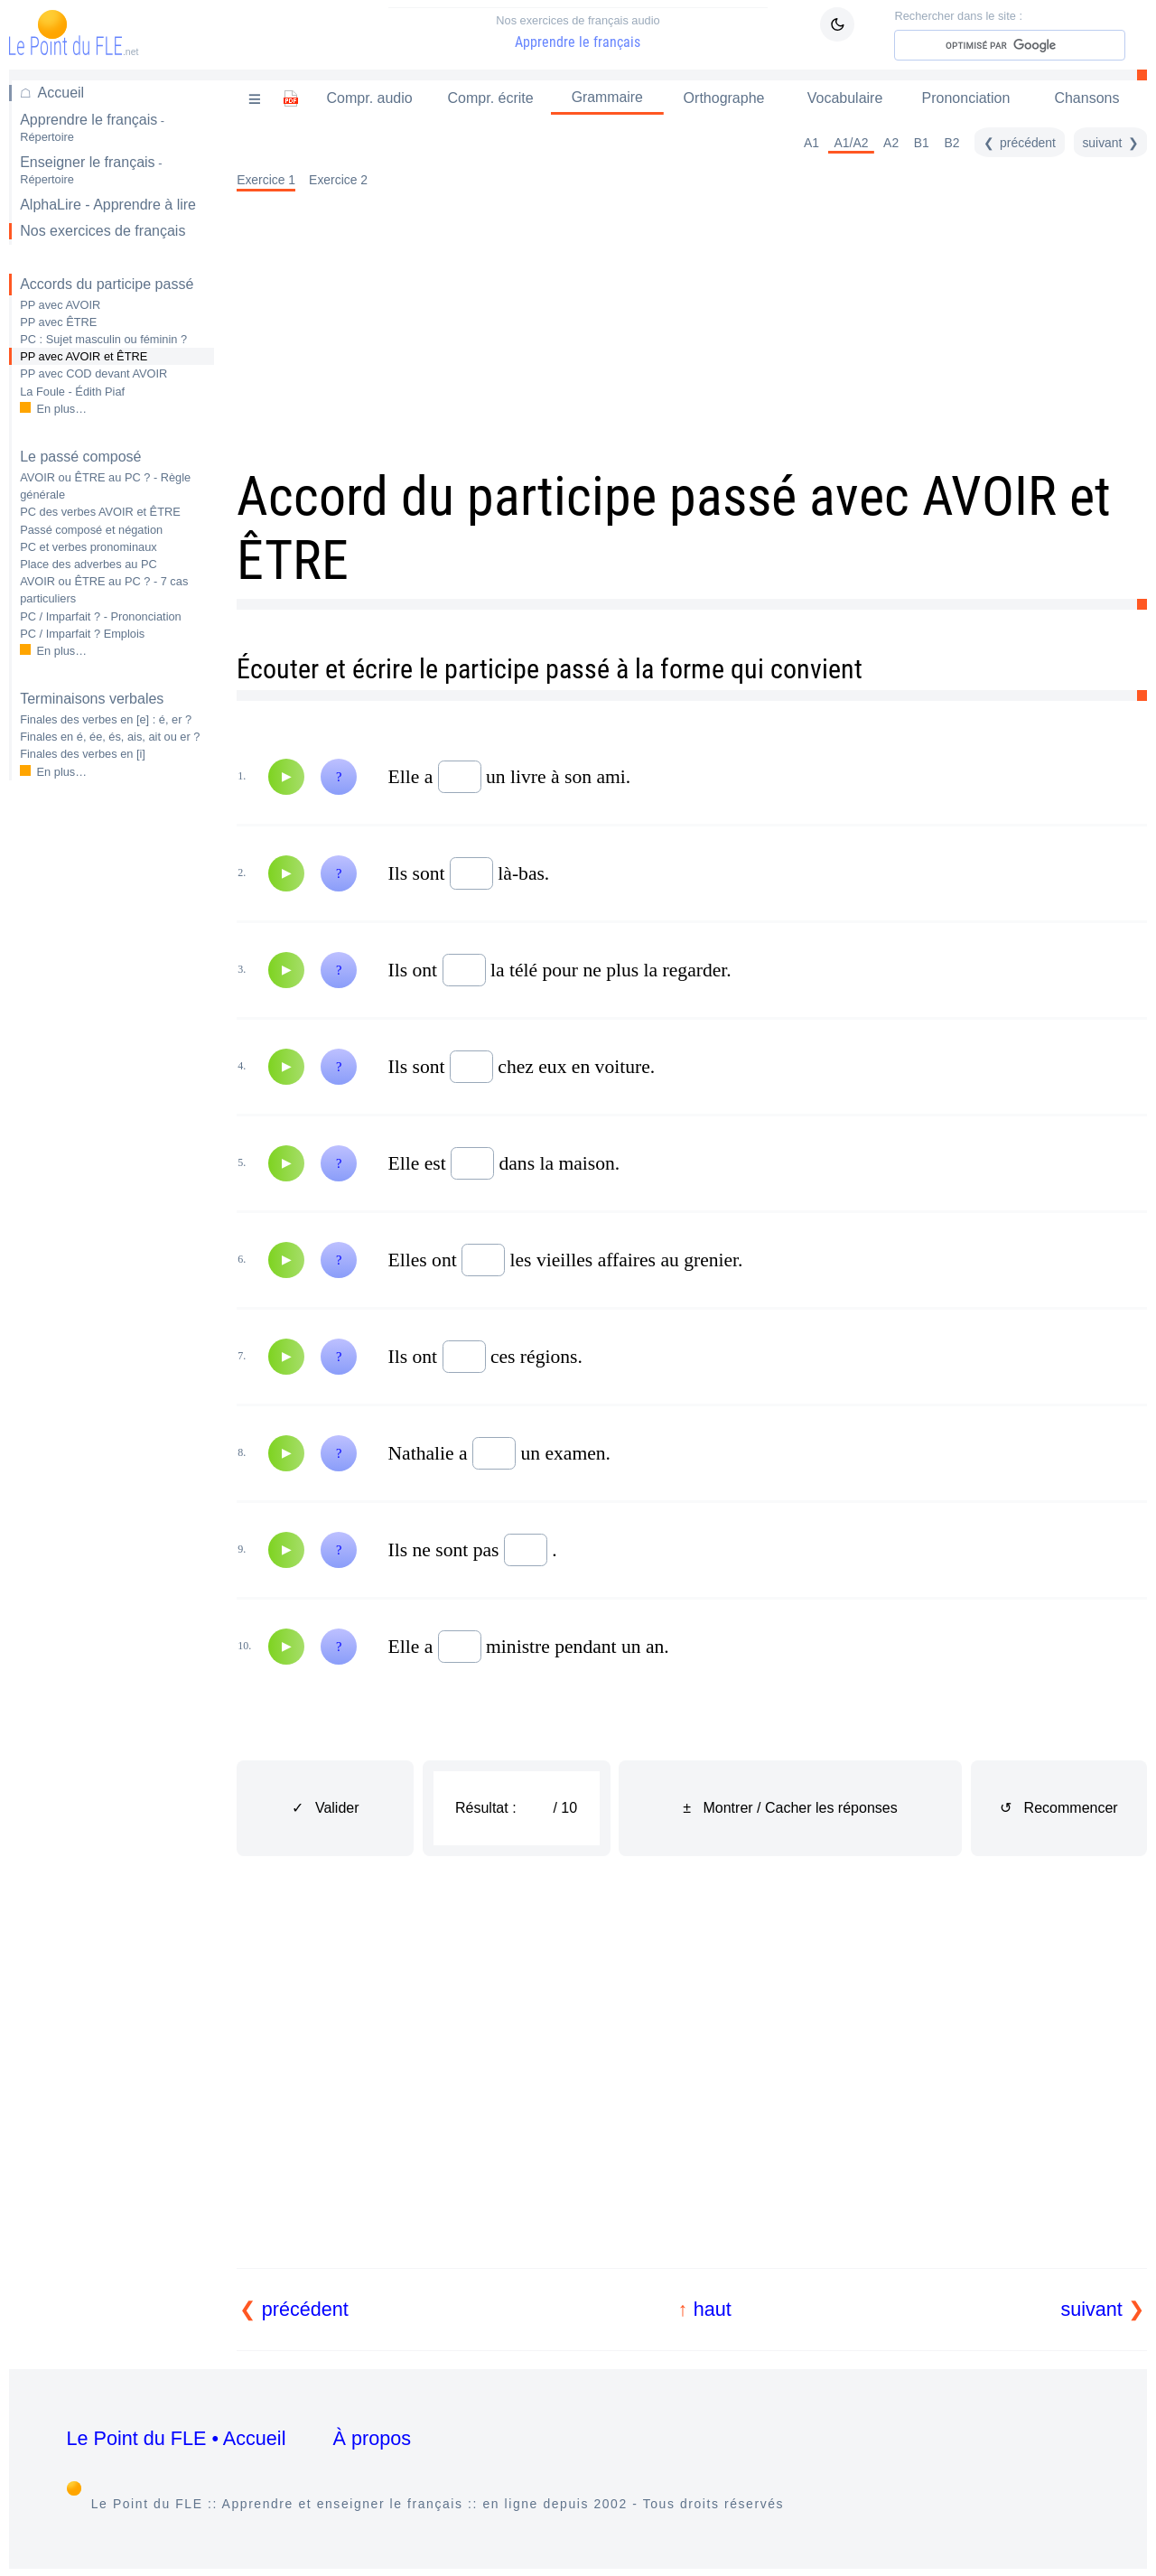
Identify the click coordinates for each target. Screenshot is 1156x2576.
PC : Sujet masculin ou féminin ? (103, 339)
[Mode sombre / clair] (837, 24)
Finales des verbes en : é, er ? (105, 719)
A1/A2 (857, 143)
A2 (896, 143)
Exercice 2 (338, 180)
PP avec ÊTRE (58, 322)
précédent (305, 2309)
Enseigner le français (91, 170)
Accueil (61, 92)
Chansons (1087, 98)
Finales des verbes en (82, 754)
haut (713, 2309)
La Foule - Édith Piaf (72, 391)
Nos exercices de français (102, 230)
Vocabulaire (848, 98)
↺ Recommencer (1058, 1808)
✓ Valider (325, 1808)
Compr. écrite (488, 98)
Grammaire (609, 98)
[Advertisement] (111, 1080)
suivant (1091, 2309)
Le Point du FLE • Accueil (176, 2438)
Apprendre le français (578, 32)
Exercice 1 (266, 180)
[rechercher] (1030, 45)
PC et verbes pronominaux (88, 547)
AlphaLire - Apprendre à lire (108, 204)
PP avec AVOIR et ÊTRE (83, 356)
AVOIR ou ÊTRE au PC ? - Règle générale (105, 486)
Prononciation (968, 98)
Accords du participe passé (106, 284)
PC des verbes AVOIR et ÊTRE (100, 511)
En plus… (62, 408)
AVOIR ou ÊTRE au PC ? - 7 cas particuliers (104, 589)
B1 (927, 143)
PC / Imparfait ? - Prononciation (101, 616)
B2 (957, 143)
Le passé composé (80, 456)
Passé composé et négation (91, 530)
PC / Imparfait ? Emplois (82, 633)
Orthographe (728, 98)
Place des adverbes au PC (88, 564)
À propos (373, 2438)
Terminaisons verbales (91, 698)
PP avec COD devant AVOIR (93, 373)
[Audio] (286, 778)
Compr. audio (369, 98)
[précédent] (1023, 143)
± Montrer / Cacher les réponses (790, 1807)
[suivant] (1112, 143)
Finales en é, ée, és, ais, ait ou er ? (110, 736)
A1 (817, 143)
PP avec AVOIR (60, 305)
